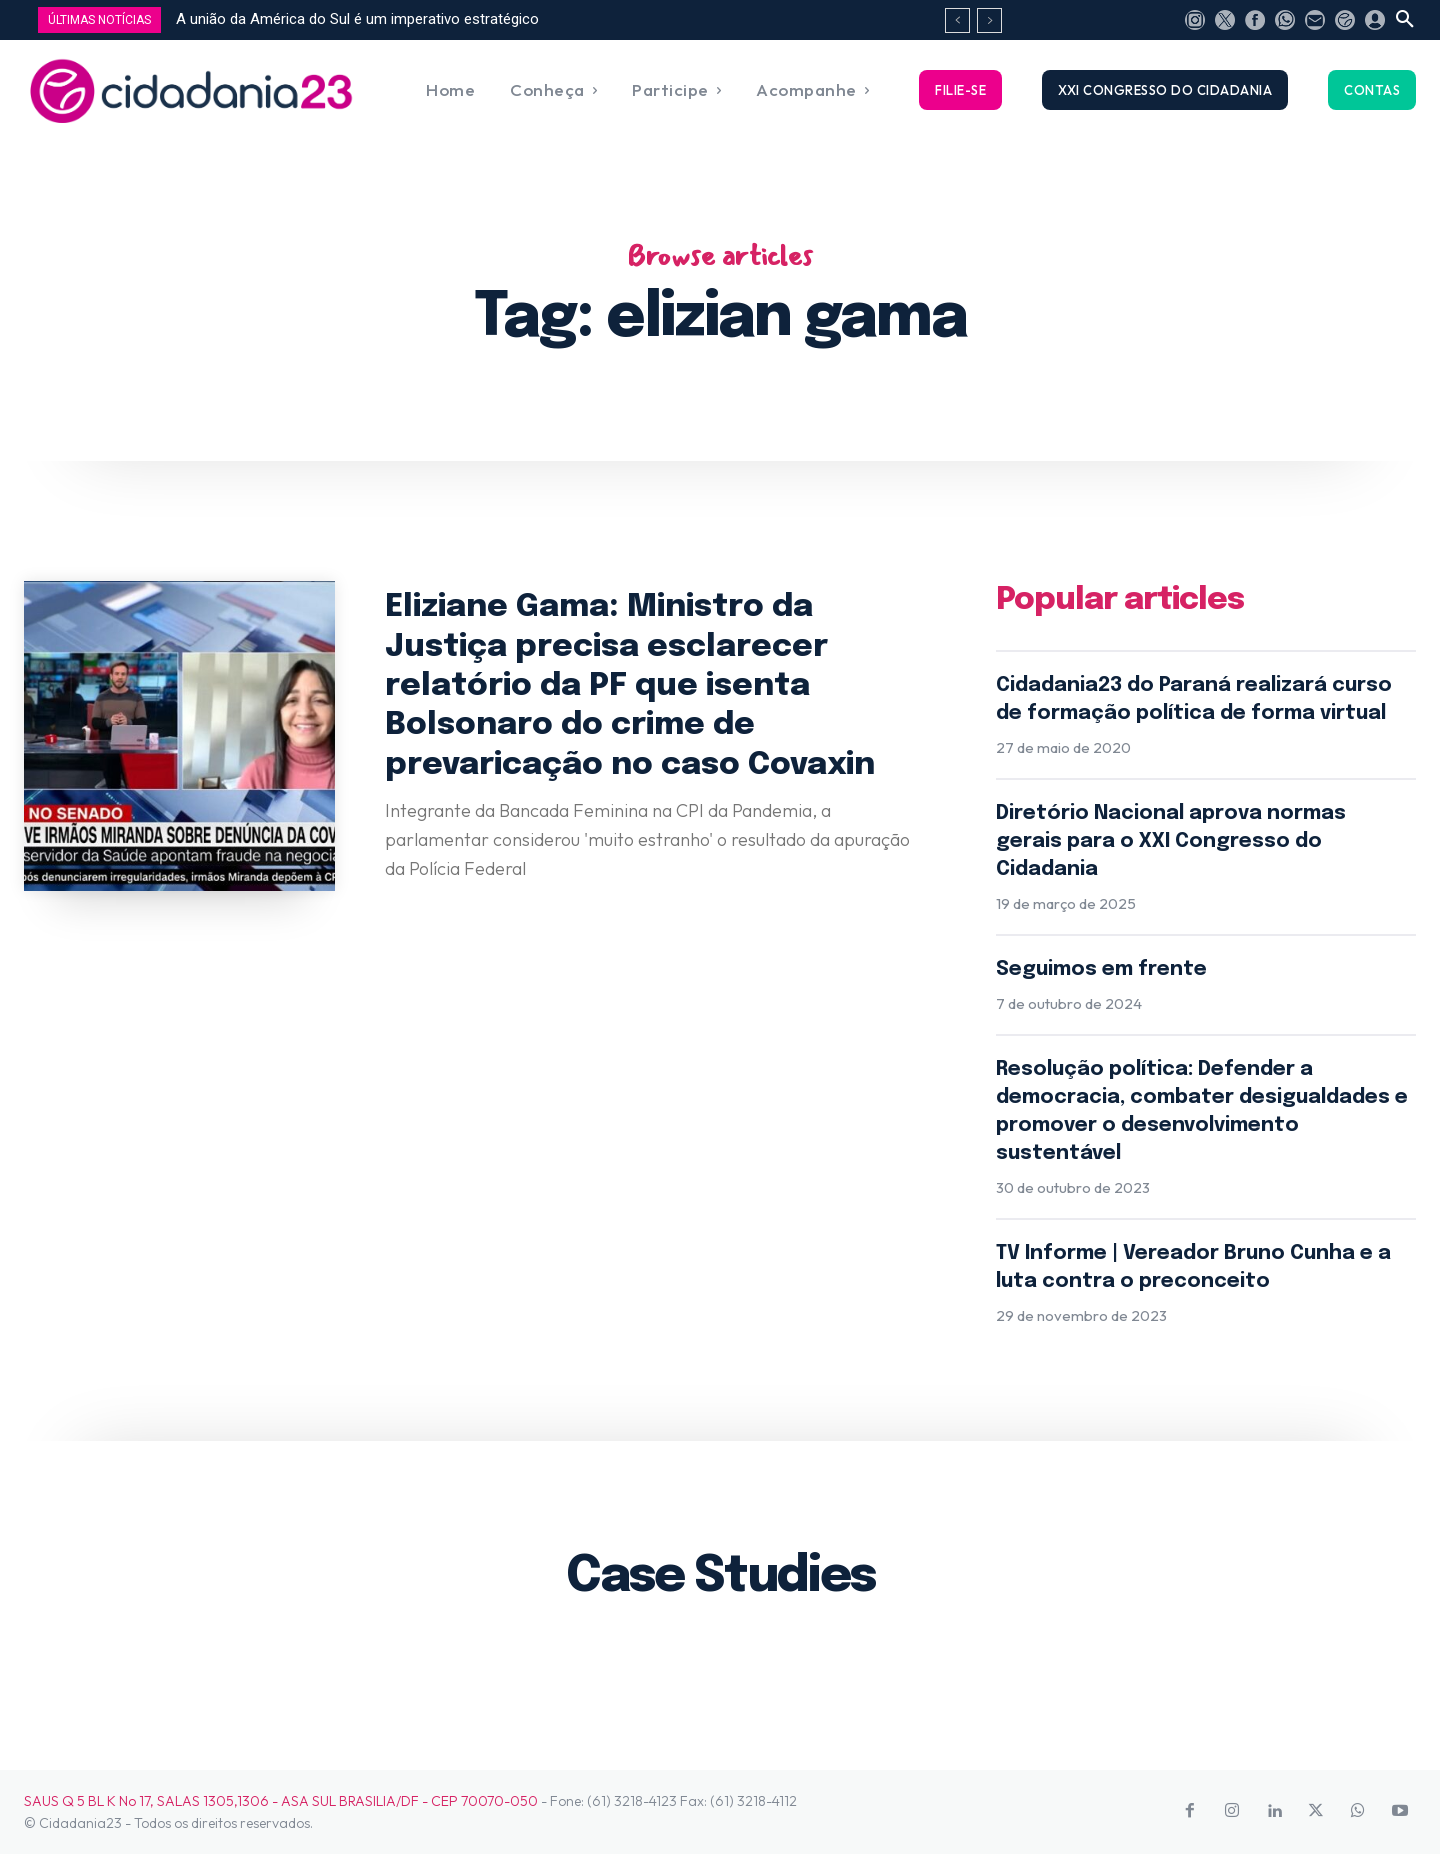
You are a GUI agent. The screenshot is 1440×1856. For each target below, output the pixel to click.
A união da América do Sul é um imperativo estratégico (357, 19)
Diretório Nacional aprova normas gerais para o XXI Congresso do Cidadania (1171, 842)
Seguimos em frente (1101, 970)
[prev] (957, 20)
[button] (1405, 20)
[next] (989, 20)
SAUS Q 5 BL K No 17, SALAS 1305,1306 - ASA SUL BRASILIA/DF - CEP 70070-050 (281, 1802)
